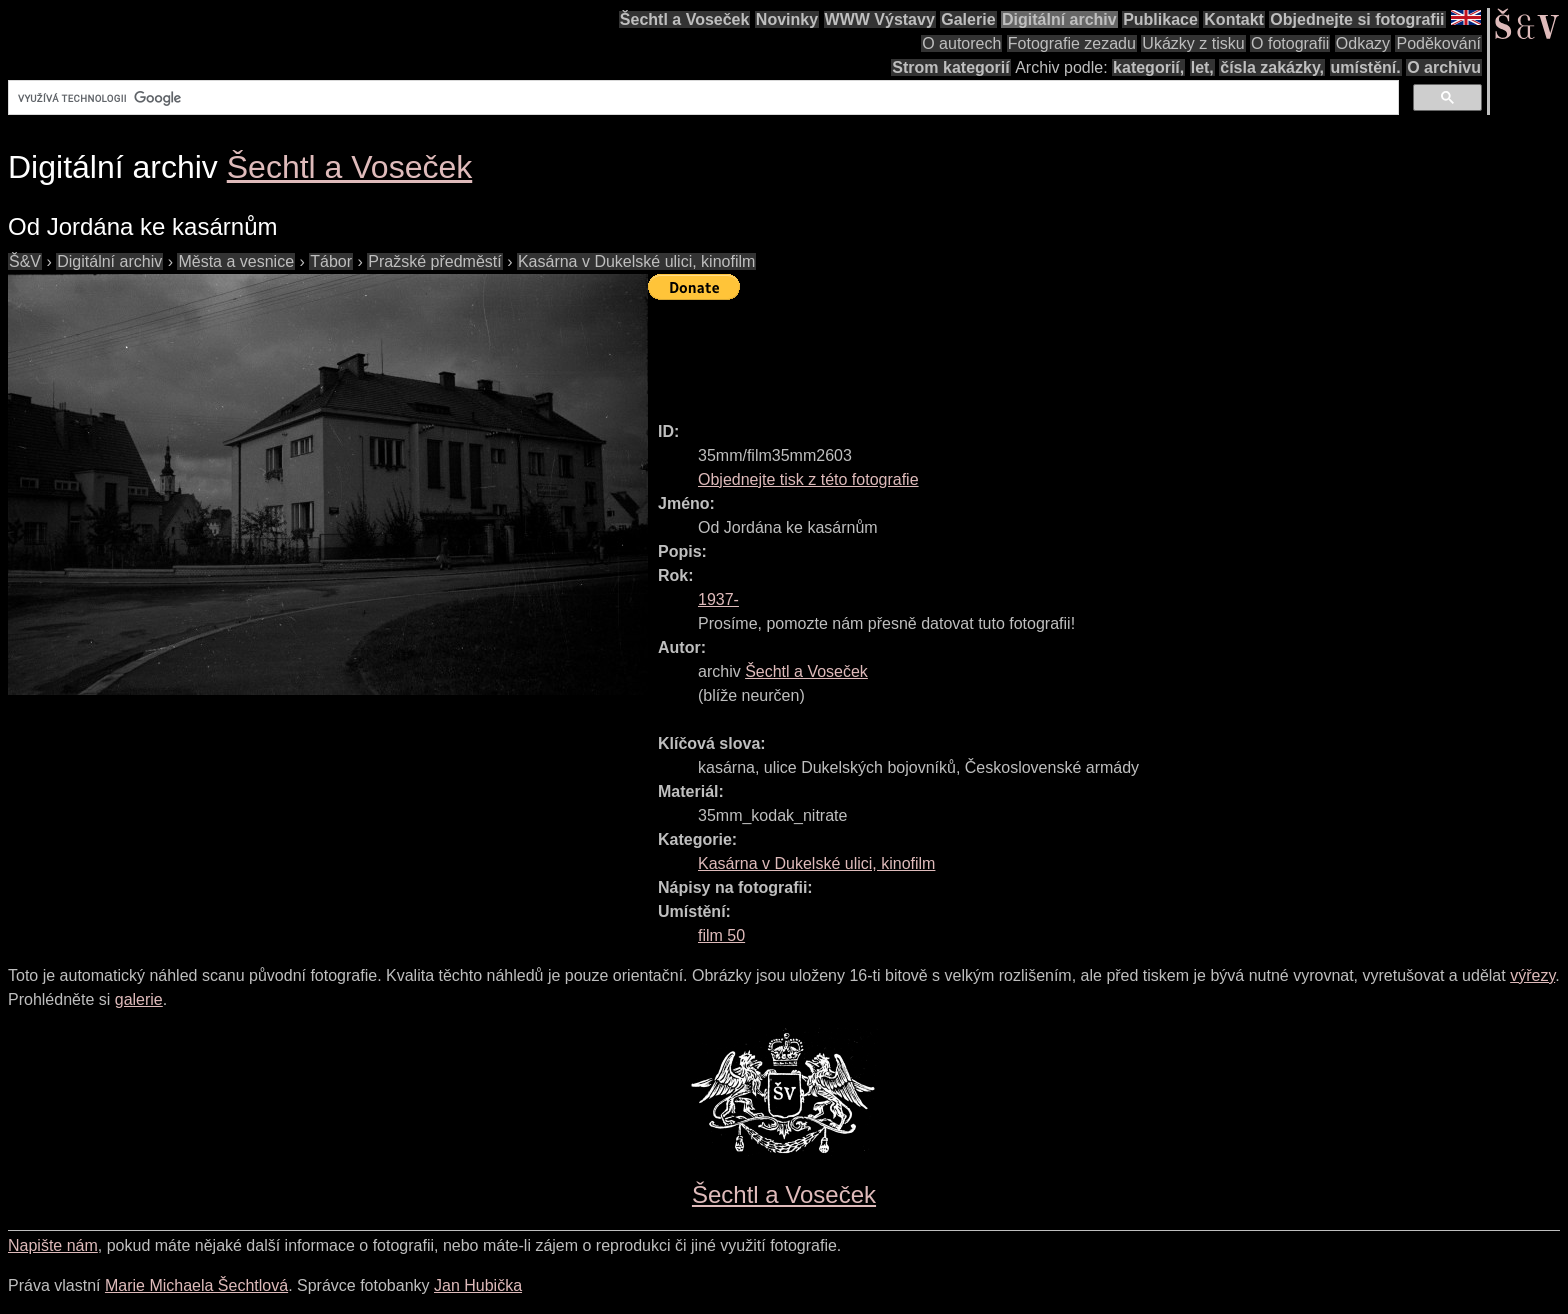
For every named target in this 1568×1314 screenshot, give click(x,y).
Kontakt (1234, 19)
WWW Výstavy (880, 19)
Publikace (1160, 19)
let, (1202, 67)
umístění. (1366, 67)
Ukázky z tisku (1193, 43)
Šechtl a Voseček (685, 19)
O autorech (961, 43)
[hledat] (701, 98)
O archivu (1444, 67)
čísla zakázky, (1272, 67)
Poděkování (1438, 43)
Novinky (787, 19)
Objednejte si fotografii (1357, 19)
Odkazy (1363, 43)
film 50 (721, 935)
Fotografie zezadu (1072, 43)
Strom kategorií (950, 67)
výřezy (1532, 975)
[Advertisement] (1012, 352)
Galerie (968, 19)
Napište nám (53, 1245)
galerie (139, 999)
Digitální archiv (1059, 19)
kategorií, (1148, 67)
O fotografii (1290, 43)
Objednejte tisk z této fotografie (808, 479)
